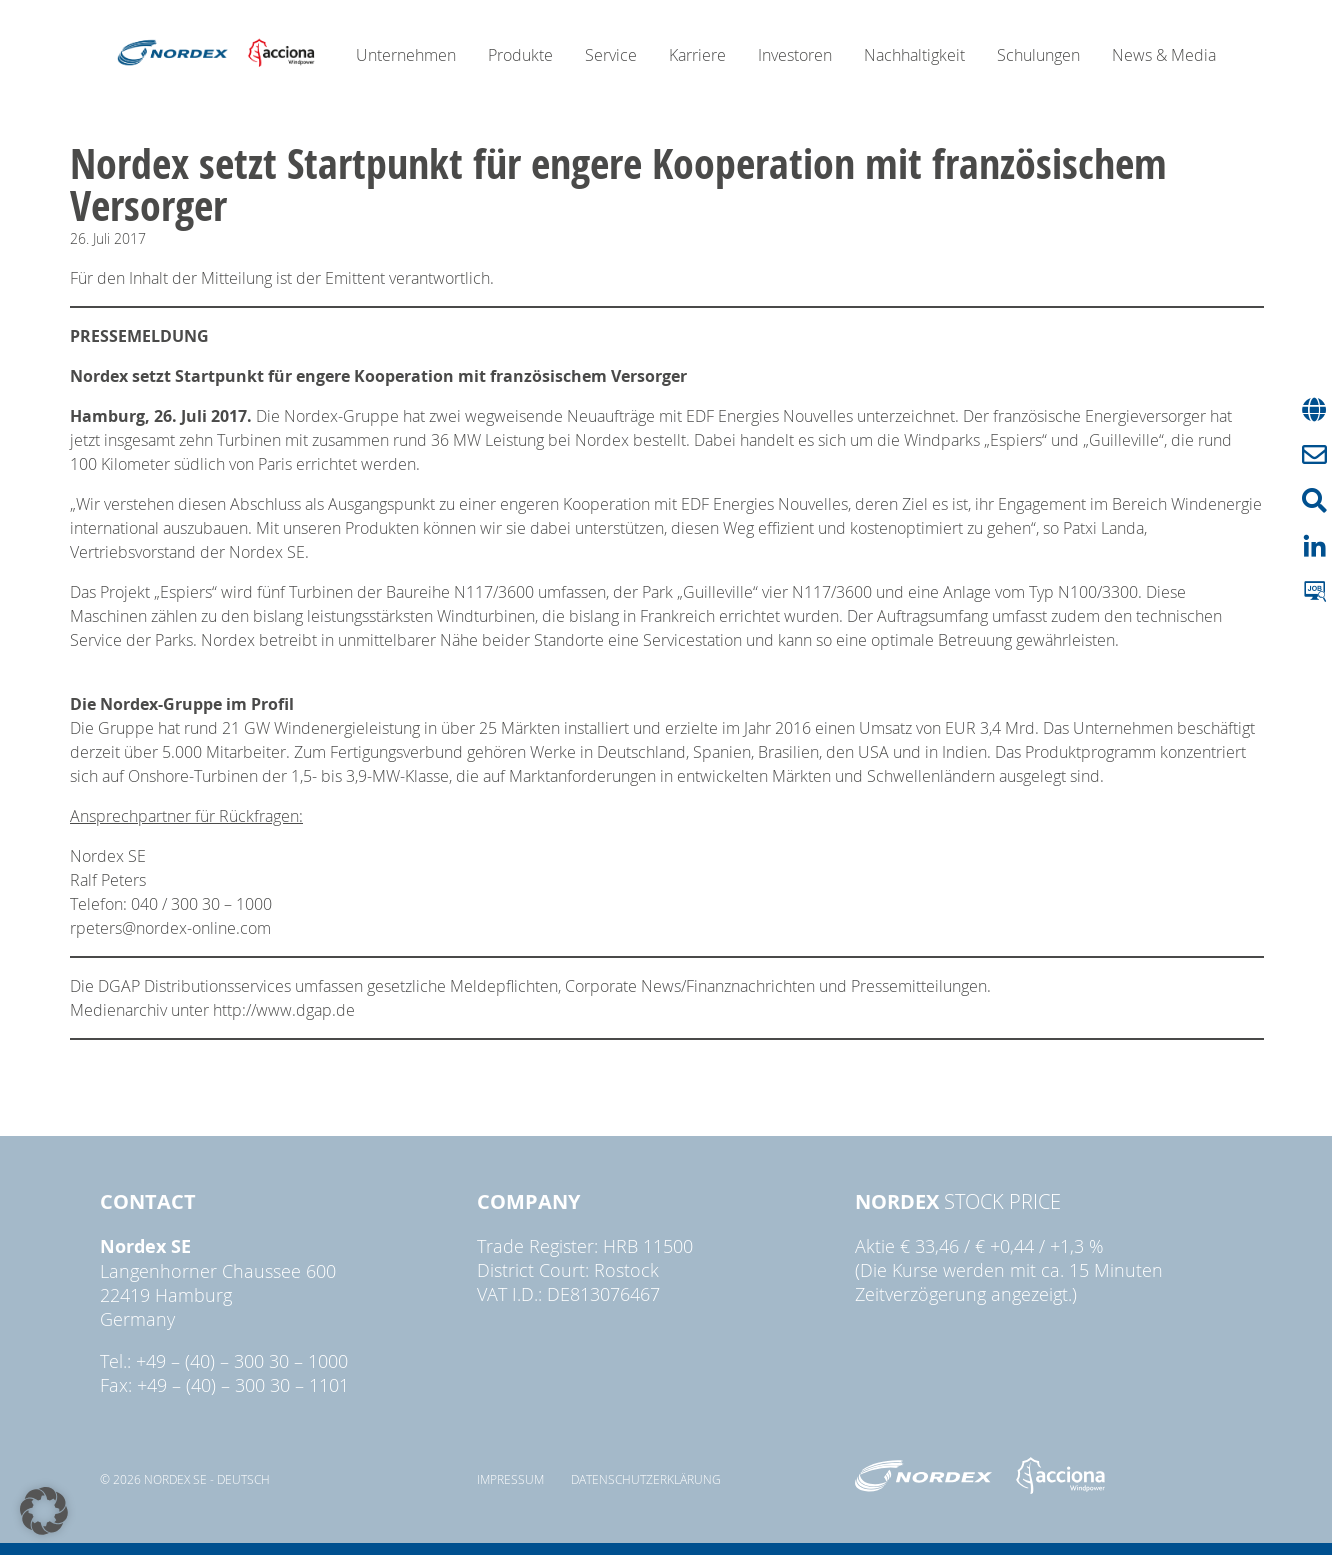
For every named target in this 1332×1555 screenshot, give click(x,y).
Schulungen (1038, 55)
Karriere (697, 55)
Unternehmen (406, 55)
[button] (44, 1511)
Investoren (795, 55)
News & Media (1164, 55)
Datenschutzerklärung (646, 1479)
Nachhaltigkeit (914, 55)
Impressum (510, 1479)
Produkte (520, 55)
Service (611, 55)
